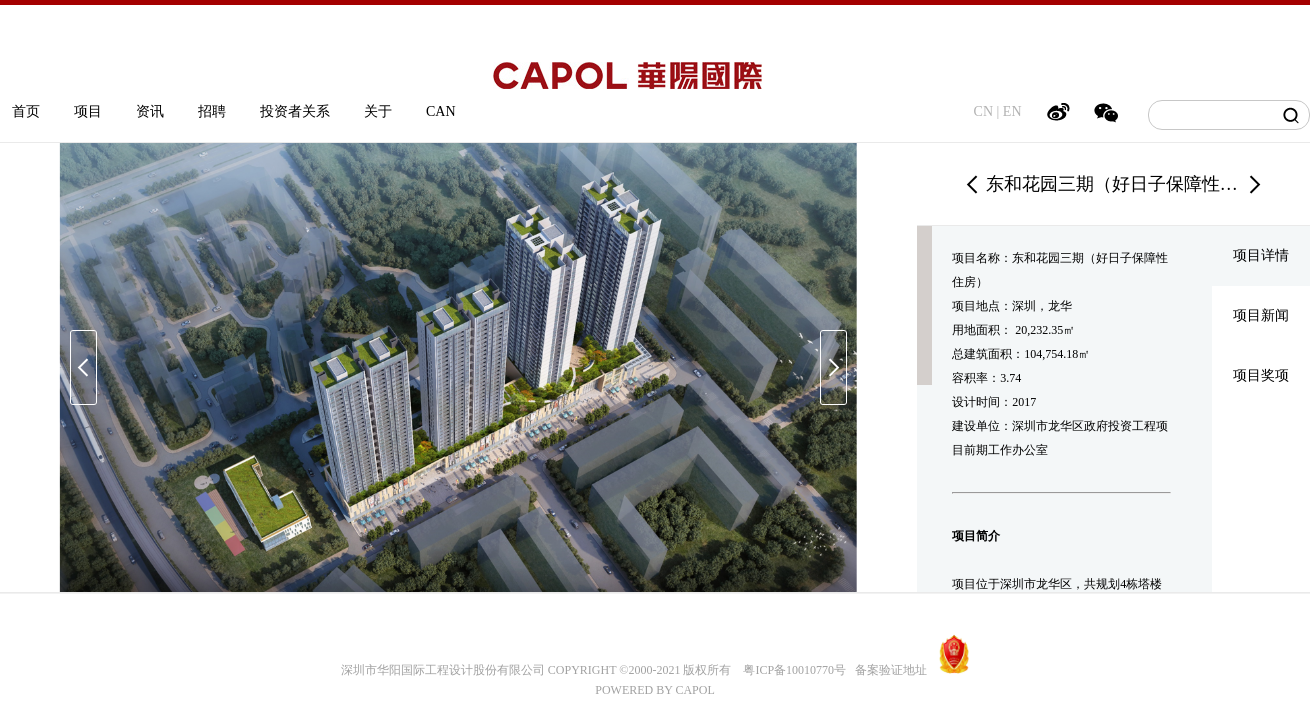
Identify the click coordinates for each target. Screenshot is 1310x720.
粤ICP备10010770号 (794, 670)
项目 (88, 111)
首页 (26, 111)
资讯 (150, 111)
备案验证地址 (886, 670)
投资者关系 (295, 111)
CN (983, 111)
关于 (378, 111)
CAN (441, 111)
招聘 (212, 111)
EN (1012, 111)
